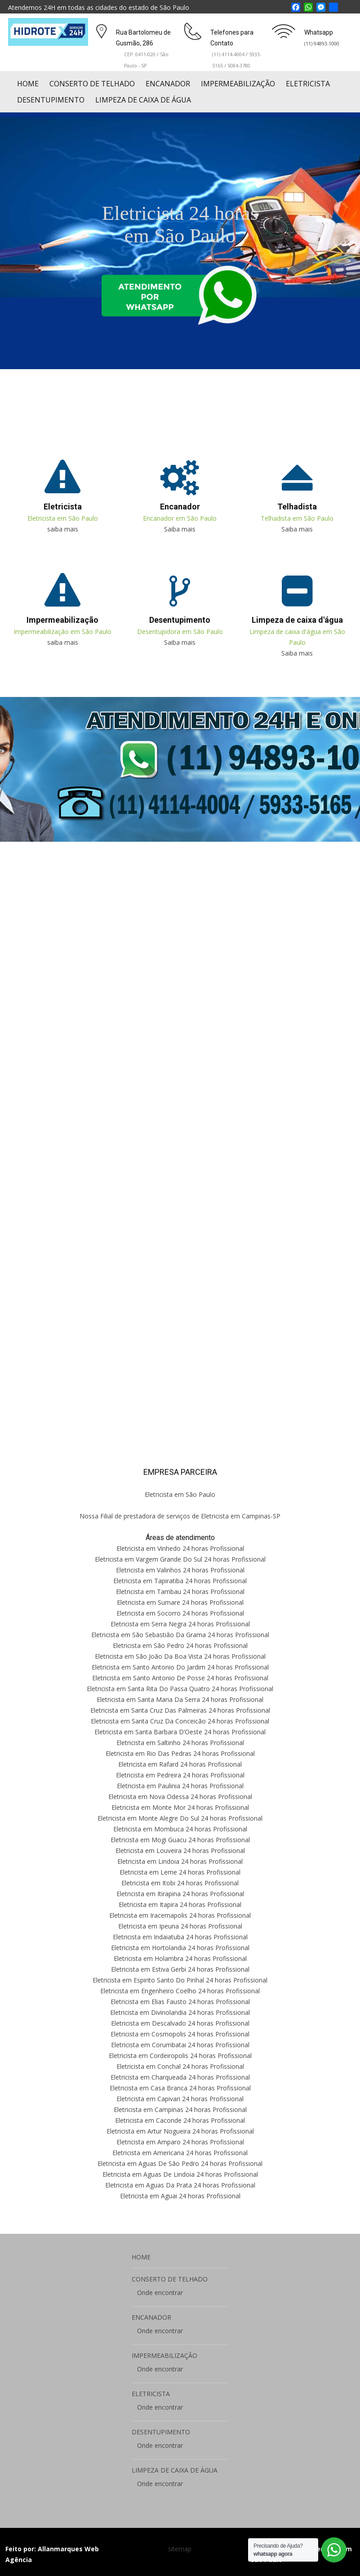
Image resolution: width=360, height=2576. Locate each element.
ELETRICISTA (308, 84)
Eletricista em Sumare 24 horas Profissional (180, 1602)
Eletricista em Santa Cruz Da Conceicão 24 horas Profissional (180, 1721)
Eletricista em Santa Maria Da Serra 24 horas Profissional (180, 1699)
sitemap (179, 2549)
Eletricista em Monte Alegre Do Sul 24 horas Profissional (180, 1818)
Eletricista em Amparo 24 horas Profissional (180, 2142)
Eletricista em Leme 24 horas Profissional (180, 1872)
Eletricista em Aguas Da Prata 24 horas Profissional (180, 2185)
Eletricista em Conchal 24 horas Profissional (180, 2066)
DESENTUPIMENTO (50, 100)
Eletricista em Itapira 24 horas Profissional (180, 1904)
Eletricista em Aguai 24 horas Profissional (180, 2196)
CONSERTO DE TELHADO (92, 84)
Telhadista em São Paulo (297, 518)
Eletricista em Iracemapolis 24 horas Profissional (180, 1915)
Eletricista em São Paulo (62, 518)
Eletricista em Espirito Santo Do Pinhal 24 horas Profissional (180, 1980)
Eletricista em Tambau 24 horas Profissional (180, 1591)
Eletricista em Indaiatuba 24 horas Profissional (180, 1937)
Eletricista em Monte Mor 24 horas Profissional (180, 1807)
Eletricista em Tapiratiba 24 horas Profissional (180, 1580)
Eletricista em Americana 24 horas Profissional (180, 2152)
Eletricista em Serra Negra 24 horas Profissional (180, 1624)
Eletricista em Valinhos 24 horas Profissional (180, 1570)
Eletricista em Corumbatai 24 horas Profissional (180, 2044)
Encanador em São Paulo (180, 518)
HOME (28, 84)
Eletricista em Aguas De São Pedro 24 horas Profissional (180, 2163)
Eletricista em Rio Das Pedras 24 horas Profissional (180, 1753)
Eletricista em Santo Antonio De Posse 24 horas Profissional (180, 1678)
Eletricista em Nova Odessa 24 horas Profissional (180, 1796)
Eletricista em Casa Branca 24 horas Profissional (180, 2088)
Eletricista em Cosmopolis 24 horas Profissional (180, 2034)
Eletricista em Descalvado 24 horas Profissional (180, 2023)
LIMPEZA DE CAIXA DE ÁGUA (143, 100)
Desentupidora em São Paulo (180, 631)
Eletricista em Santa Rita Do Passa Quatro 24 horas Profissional (180, 1688)
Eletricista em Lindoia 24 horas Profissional (180, 1861)
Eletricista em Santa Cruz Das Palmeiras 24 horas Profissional (180, 1710)
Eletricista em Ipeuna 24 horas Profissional (180, 1926)
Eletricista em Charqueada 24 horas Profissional (180, 2077)
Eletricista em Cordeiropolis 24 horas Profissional (180, 2055)
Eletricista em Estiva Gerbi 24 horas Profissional (180, 1969)
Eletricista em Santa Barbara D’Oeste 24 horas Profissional (180, 1732)
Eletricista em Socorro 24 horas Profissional (180, 1613)
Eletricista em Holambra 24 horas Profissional (180, 1958)
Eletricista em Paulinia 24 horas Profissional (180, 1785)
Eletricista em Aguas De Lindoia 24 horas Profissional (180, 2174)
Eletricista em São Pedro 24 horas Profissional (180, 1645)
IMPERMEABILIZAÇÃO (238, 84)
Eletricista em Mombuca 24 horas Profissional (180, 1829)
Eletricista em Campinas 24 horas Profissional (180, 2109)
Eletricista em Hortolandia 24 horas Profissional (180, 1947)
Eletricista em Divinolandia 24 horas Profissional (180, 2012)
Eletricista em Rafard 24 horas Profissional (180, 1764)
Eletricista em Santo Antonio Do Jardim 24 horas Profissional (180, 1667)
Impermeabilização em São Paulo (62, 631)
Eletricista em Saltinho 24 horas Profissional (180, 1742)
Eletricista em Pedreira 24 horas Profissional (180, 1775)
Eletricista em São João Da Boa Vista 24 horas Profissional (180, 1656)
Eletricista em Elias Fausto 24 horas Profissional (180, 2001)
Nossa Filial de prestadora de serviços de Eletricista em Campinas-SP (180, 1516)
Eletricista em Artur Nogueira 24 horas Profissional (180, 2131)
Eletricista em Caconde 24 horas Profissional (180, 2120)
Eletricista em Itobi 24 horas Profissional (180, 1883)
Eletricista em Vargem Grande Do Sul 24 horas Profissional (180, 1559)
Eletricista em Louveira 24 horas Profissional (180, 1850)
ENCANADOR (168, 84)
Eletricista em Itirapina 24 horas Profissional (180, 1893)
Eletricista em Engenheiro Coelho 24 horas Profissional (180, 1991)
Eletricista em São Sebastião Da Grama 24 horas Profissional (180, 1634)
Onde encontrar (160, 2292)
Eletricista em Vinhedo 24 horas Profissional (180, 1548)
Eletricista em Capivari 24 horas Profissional (180, 2098)
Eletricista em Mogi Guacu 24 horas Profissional (180, 1839)
